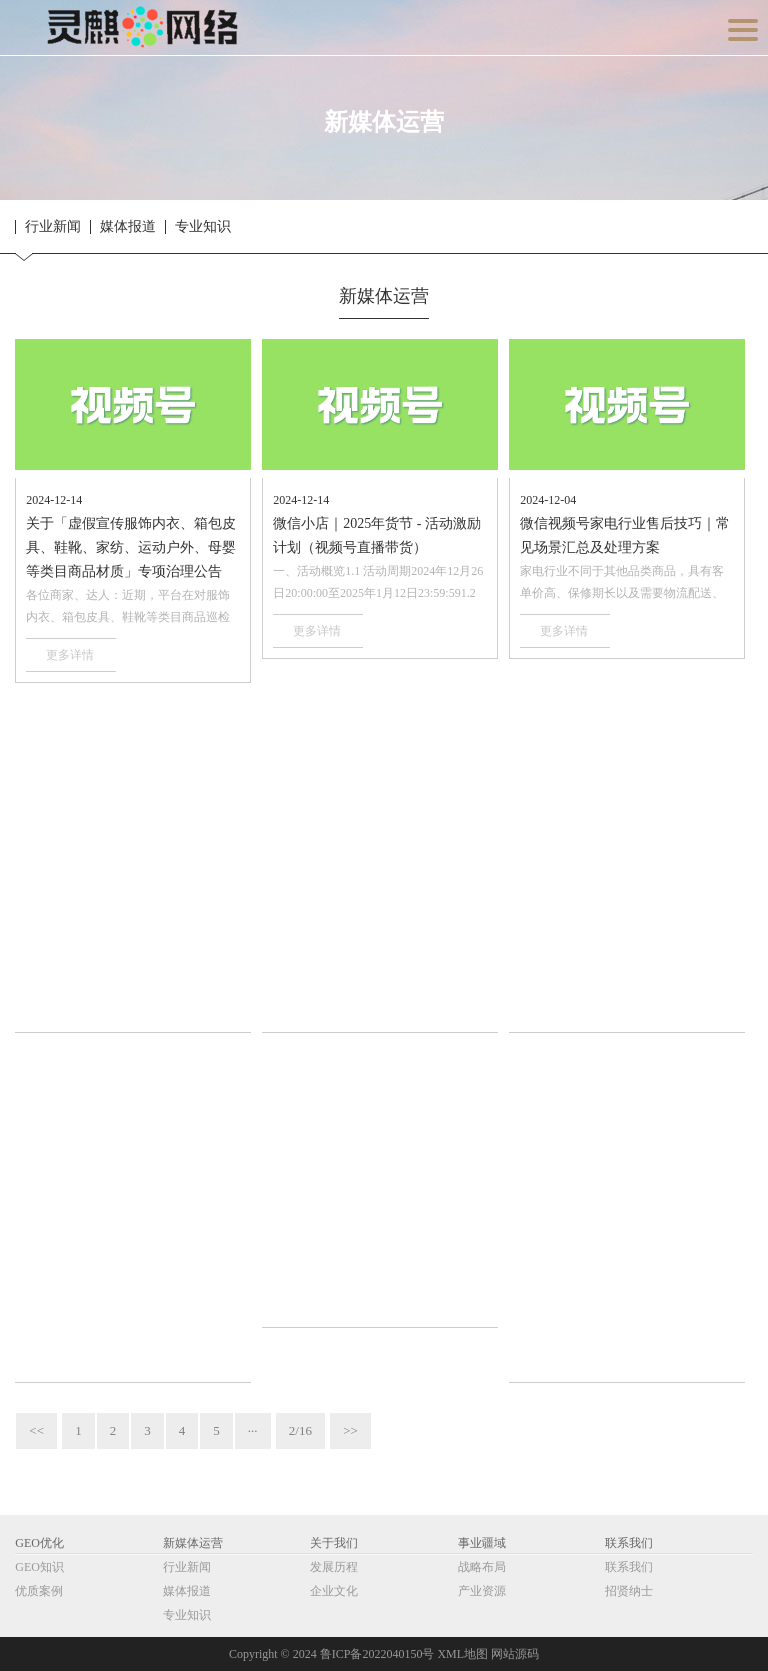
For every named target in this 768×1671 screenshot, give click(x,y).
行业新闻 (53, 227)
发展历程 (334, 1567)
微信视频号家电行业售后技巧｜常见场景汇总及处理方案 (625, 535)
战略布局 (482, 1567)
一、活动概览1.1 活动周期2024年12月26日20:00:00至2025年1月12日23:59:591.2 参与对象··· (378, 584)
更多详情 (70, 655)
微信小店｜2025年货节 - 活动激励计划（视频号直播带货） (377, 535)
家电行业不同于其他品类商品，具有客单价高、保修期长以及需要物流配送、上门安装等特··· (622, 584)
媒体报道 (128, 227)
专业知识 (203, 227)
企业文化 (334, 1591)
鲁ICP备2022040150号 (377, 1654)
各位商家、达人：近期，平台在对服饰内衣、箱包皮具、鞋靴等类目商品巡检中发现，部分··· (128, 608)
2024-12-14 (54, 500)
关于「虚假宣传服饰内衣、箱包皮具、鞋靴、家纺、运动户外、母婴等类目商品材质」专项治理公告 (131, 547)
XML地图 (462, 1654)
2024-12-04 (548, 500)
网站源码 (515, 1654)
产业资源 (482, 1591)
